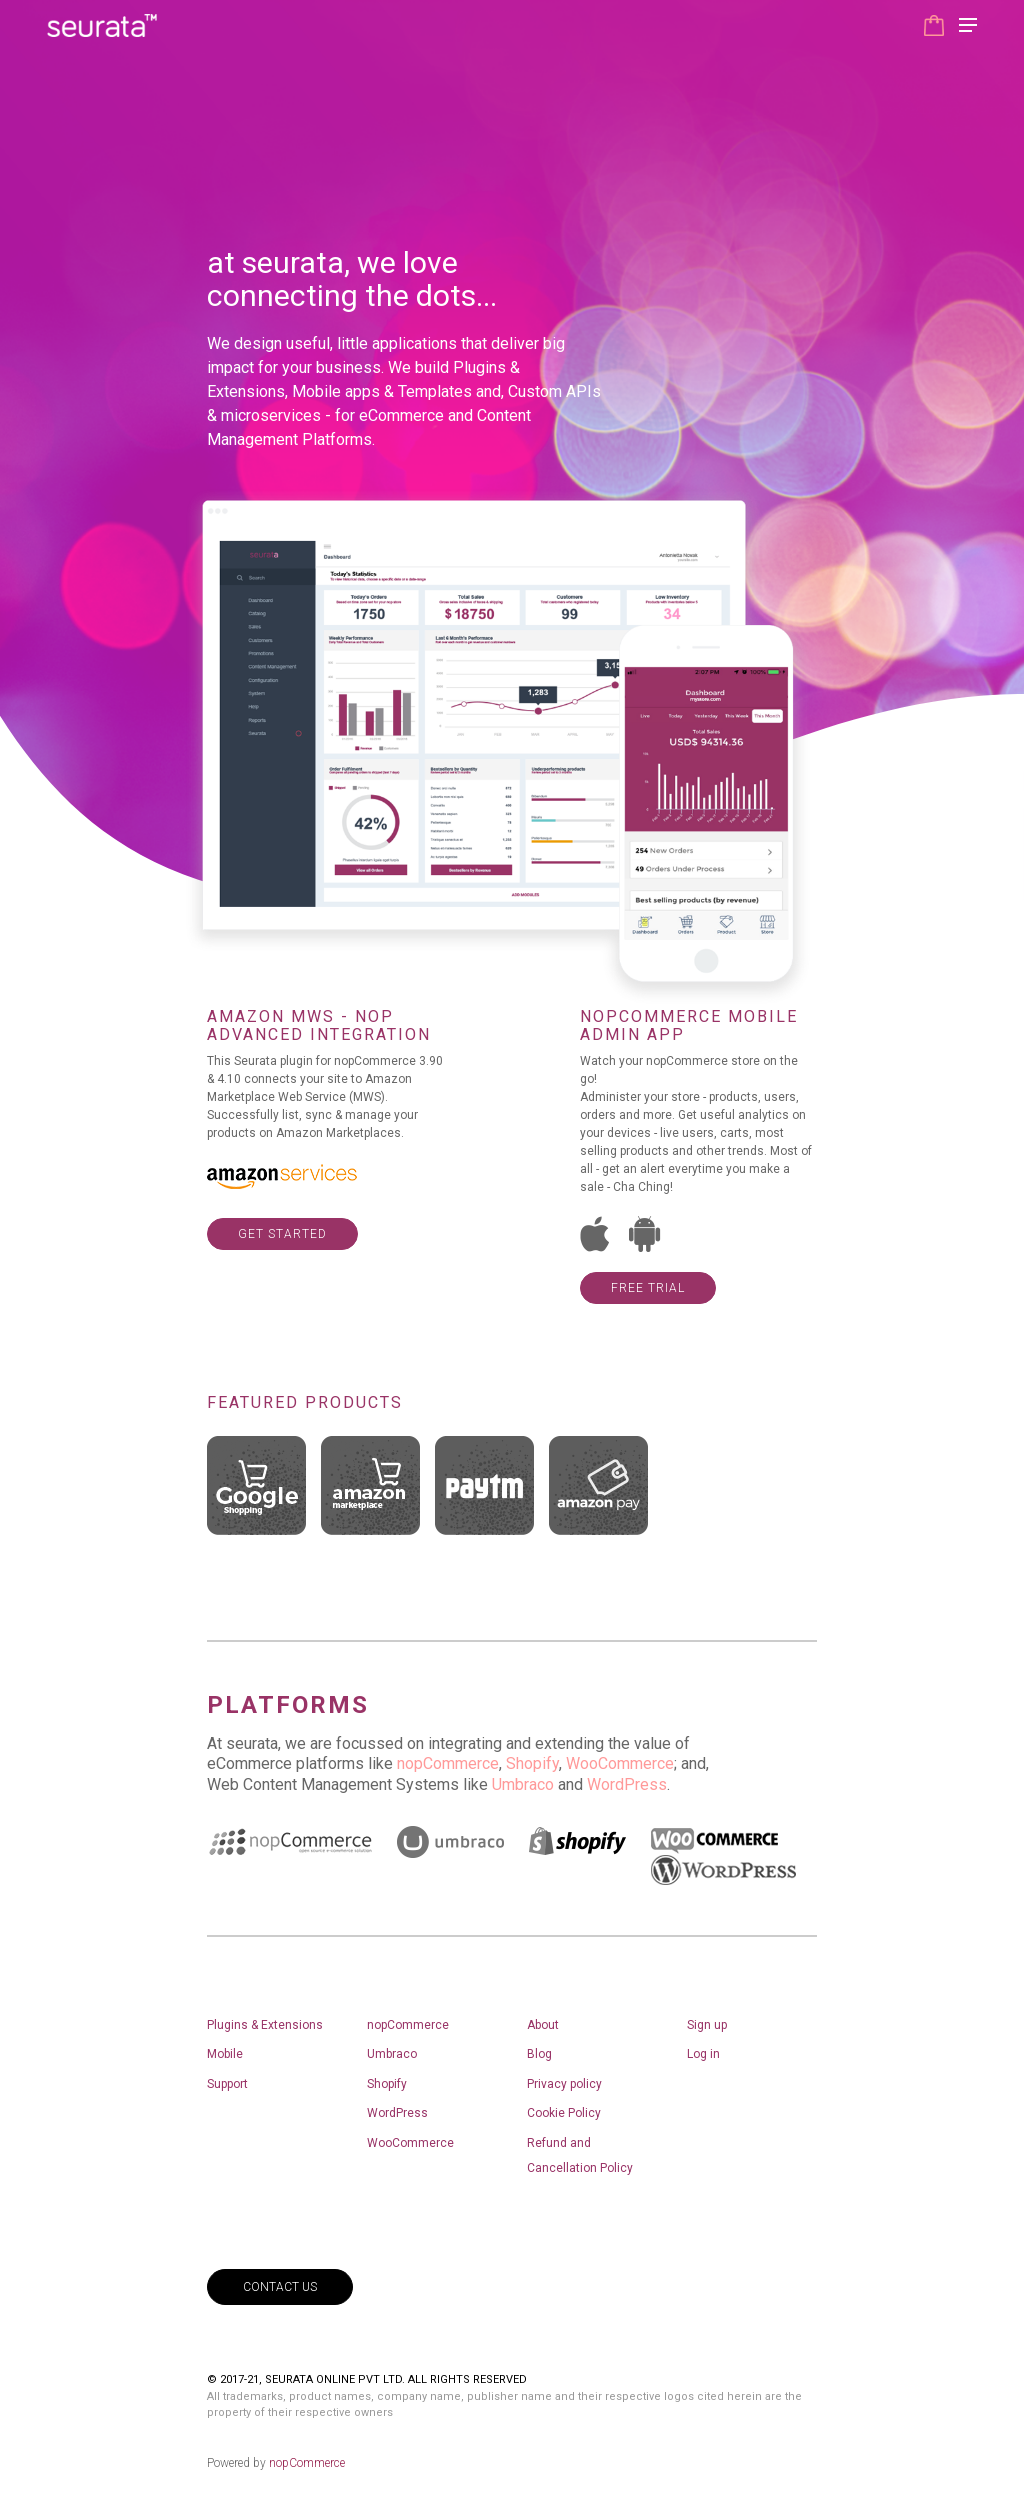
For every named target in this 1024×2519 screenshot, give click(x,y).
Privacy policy (564, 2084)
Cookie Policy (564, 2113)
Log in (703, 2054)
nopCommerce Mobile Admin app (689, 1025)
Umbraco (523, 1784)
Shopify (532, 1763)
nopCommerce (448, 1763)
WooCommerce (620, 1763)
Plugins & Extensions (265, 2025)
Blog (539, 2054)
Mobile (225, 2054)
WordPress (627, 1784)
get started (282, 1234)
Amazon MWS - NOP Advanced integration (319, 1025)
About (543, 2025)
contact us (280, 2287)
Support (227, 2084)
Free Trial (648, 1288)
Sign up (707, 2025)
